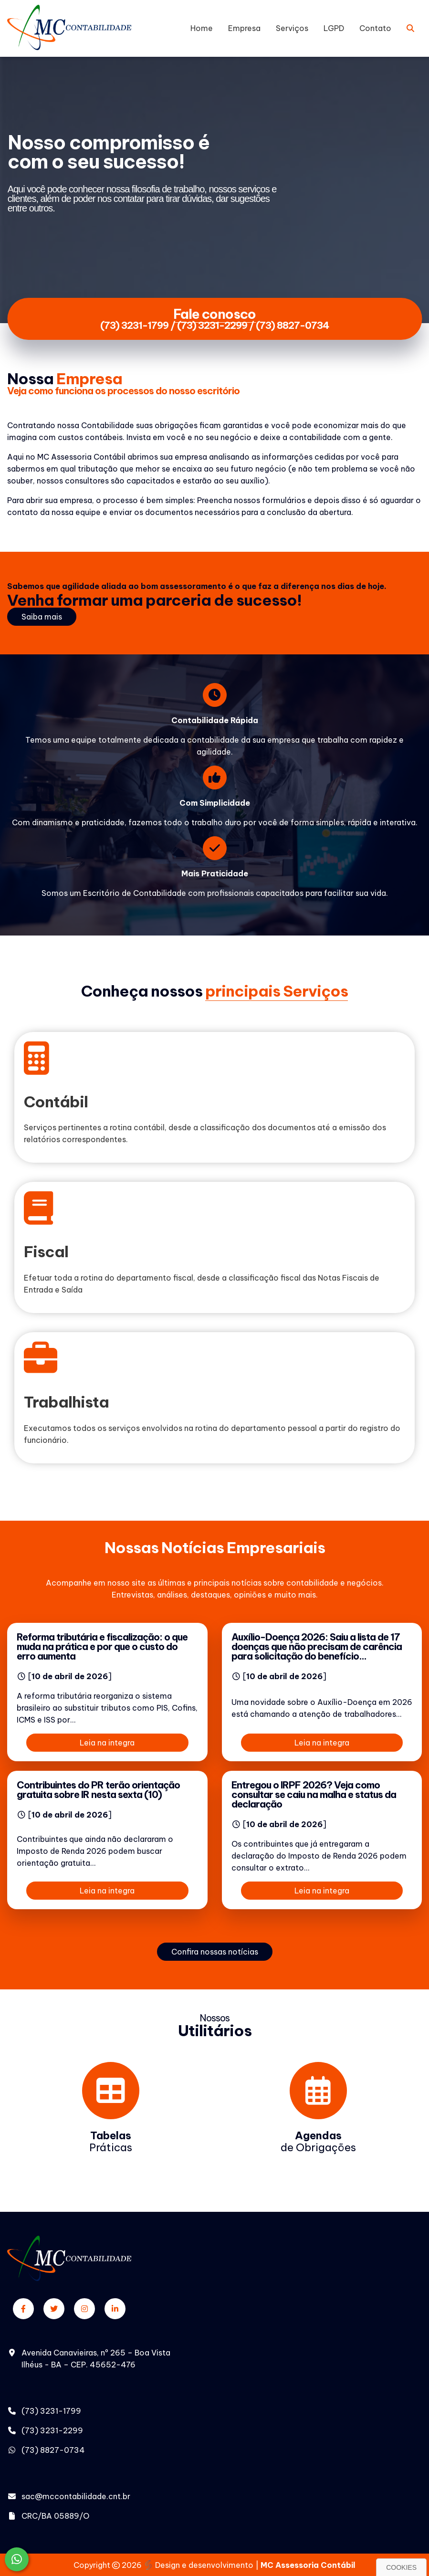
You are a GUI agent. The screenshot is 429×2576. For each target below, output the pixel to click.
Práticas (110, 2141)
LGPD (334, 28)
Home (201, 28)
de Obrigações (318, 2141)
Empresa (244, 28)
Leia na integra (107, 1742)
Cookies (401, 2567)
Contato (375, 28)
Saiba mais (41, 616)
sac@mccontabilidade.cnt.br (75, 2496)
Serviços (292, 28)
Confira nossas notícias (214, 1951)
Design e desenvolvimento (199, 2565)
